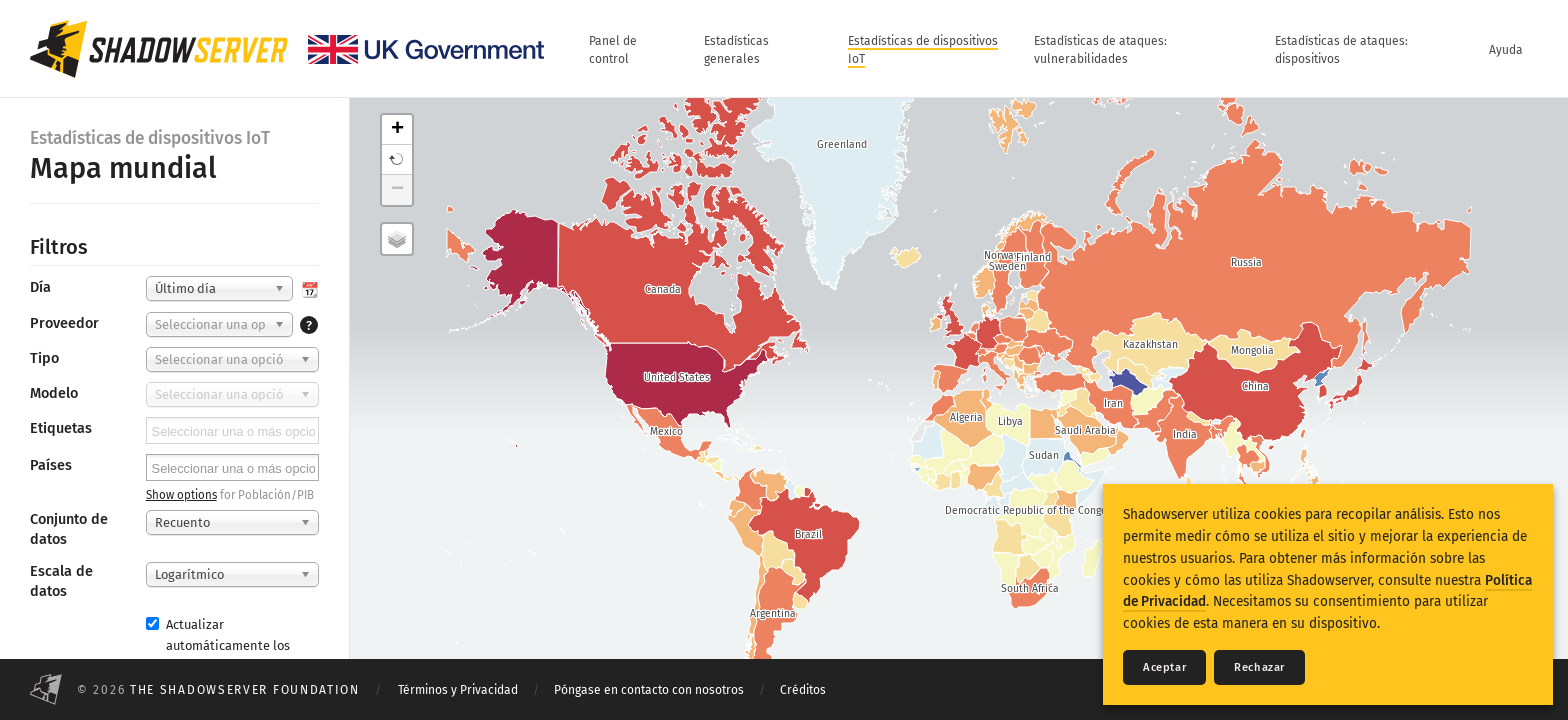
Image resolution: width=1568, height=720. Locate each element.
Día (40, 287)
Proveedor (64, 323)
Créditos (803, 690)
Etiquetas (61, 428)
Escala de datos (61, 581)
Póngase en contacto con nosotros (649, 690)
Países (51, 465)
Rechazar (1259, 667)
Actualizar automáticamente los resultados (218, 645)
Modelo (54, 393)
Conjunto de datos (69, 529)
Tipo (44, 358)
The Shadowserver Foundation (245, 690)
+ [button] (397, 130)
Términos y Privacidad (458, 690)
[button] (397, 160)
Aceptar (1164, 667)
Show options (181, 495)
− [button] (397, 190)
